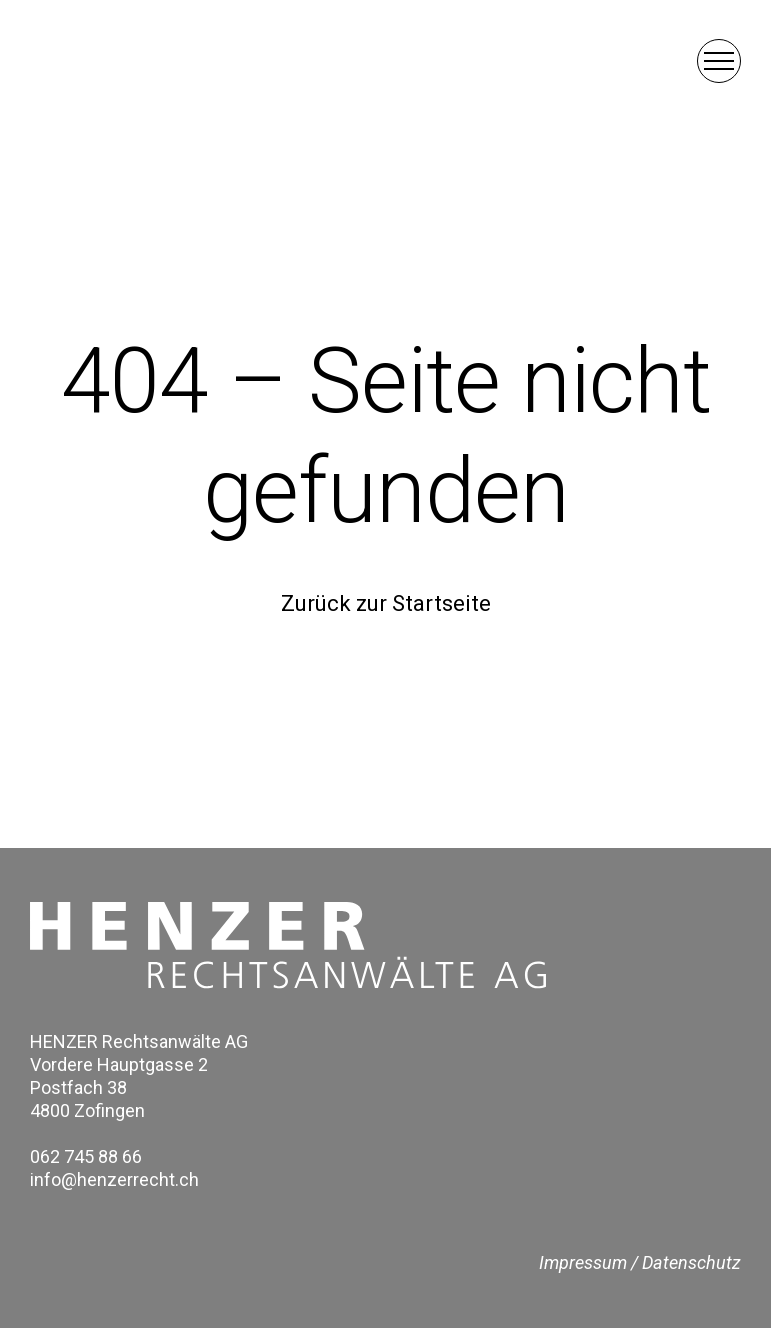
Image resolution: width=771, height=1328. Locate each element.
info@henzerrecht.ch (114, 1179)
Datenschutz (691, 1262)
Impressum (583, 1262)
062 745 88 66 (86, 1156)
